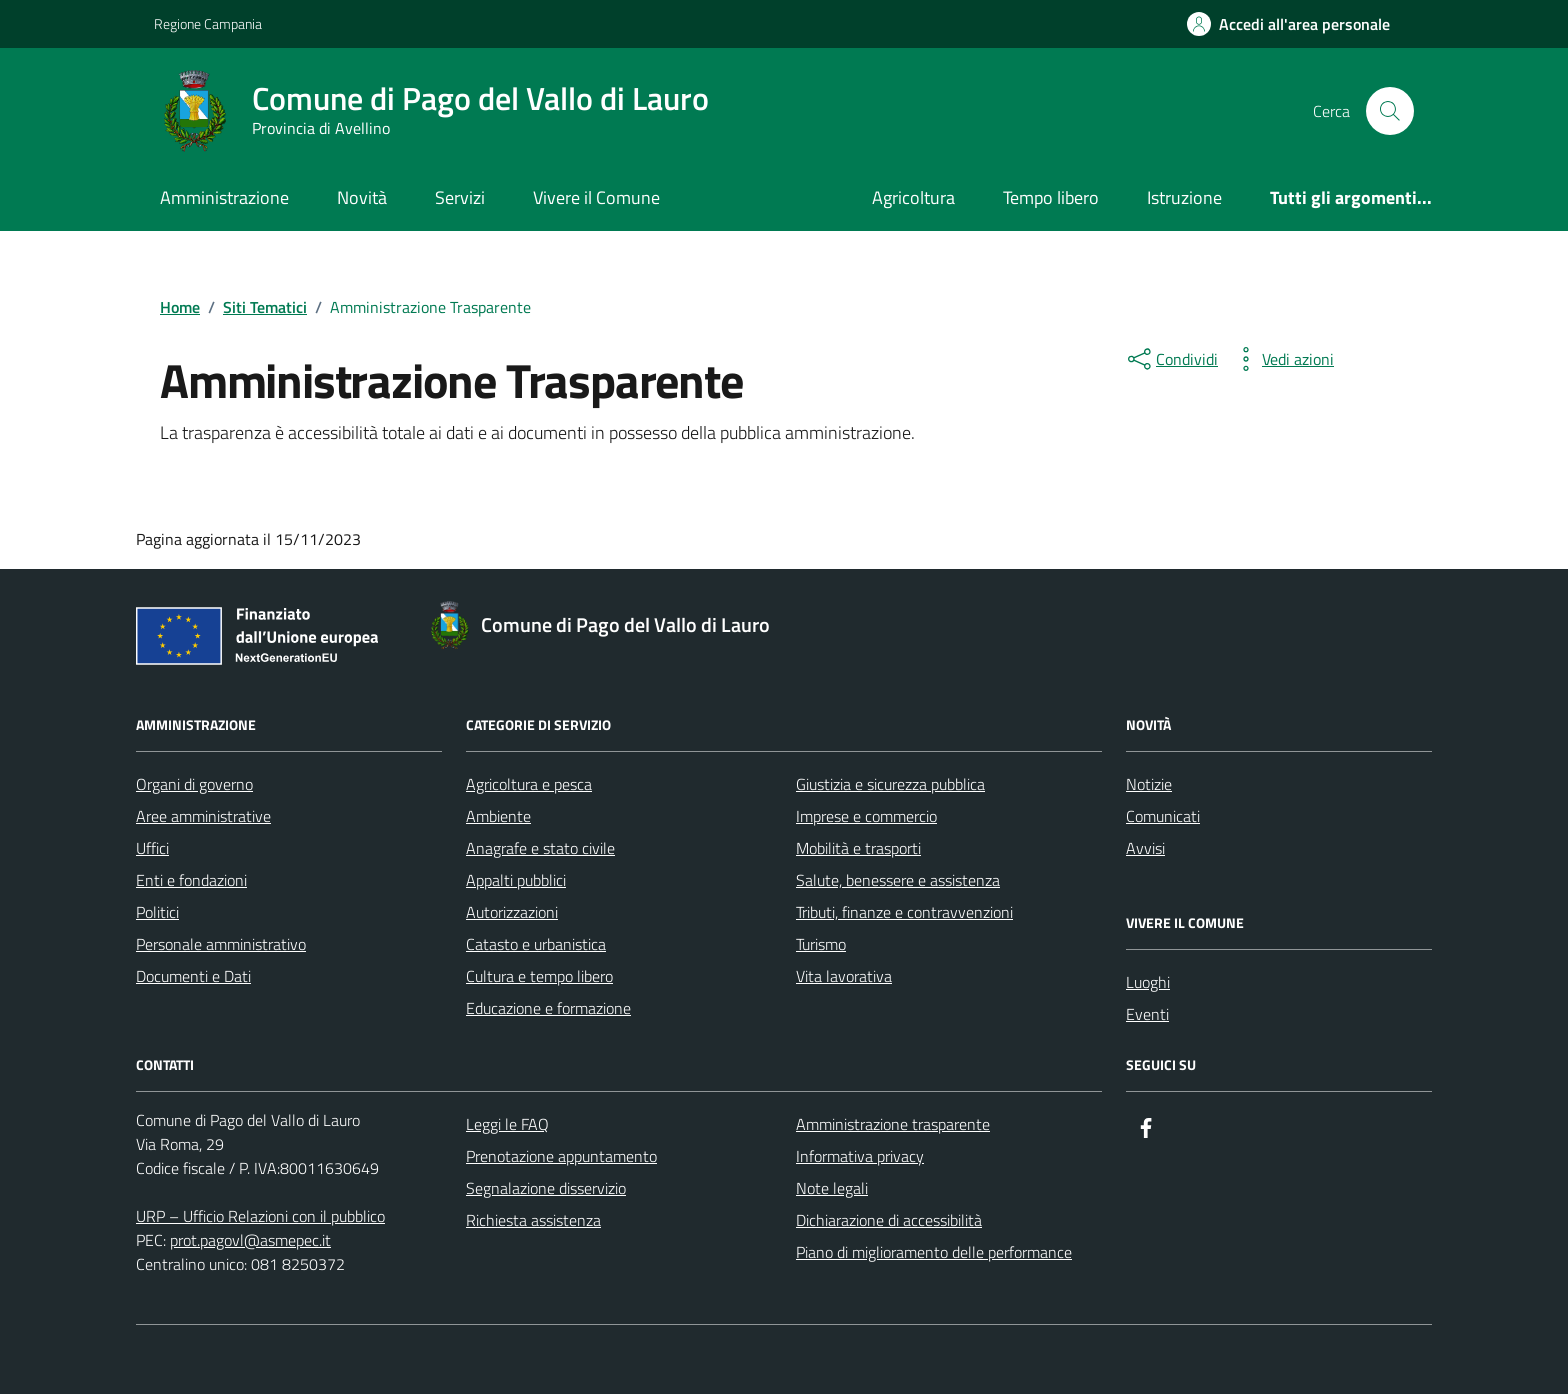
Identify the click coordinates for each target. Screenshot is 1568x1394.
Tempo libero (1051, 197)
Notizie (1149, 784)
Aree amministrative (203, 816)
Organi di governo (194, 784)
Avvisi (1145, 848)
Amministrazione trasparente (893, 1124)
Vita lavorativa (844, 976)
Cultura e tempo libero (539, 976)
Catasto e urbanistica (536, 944)
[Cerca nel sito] (1390, 111)
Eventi (1147, 1014)
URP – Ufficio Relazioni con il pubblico (260, 1216)
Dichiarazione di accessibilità (889, 1220)
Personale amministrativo (221, 944)
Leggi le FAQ (507, 1124)
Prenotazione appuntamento (561, 1156)
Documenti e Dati (193, 976)
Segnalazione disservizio (546, 1188)
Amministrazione (224, 197)
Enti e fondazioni (191, 880)
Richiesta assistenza (533, 1220)
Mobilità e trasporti (858, 848)
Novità (362, 197)
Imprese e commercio (866, 816)
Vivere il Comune (596, 197)
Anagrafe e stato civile (540, 848)
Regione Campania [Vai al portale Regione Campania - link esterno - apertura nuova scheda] (208, 23)
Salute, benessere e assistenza (898, 880)
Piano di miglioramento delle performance (934, 1252)
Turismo (821, 944)
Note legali (832, 1188)
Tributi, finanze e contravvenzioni (904, 912)
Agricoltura (913, 197)
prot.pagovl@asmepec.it (250, 1240)
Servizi (460, 197)
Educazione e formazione (548, 1008)
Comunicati (1163, 816)
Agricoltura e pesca (529, 784)
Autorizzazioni (512, 912)
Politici (157, 912)
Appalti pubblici (516, 880)
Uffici (152, 848)
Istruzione (1184, 197)
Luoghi (1148, 982)
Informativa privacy (860, 1156)
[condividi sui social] (1171, 359)
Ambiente (498, 816)
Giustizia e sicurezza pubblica (890, 784)
